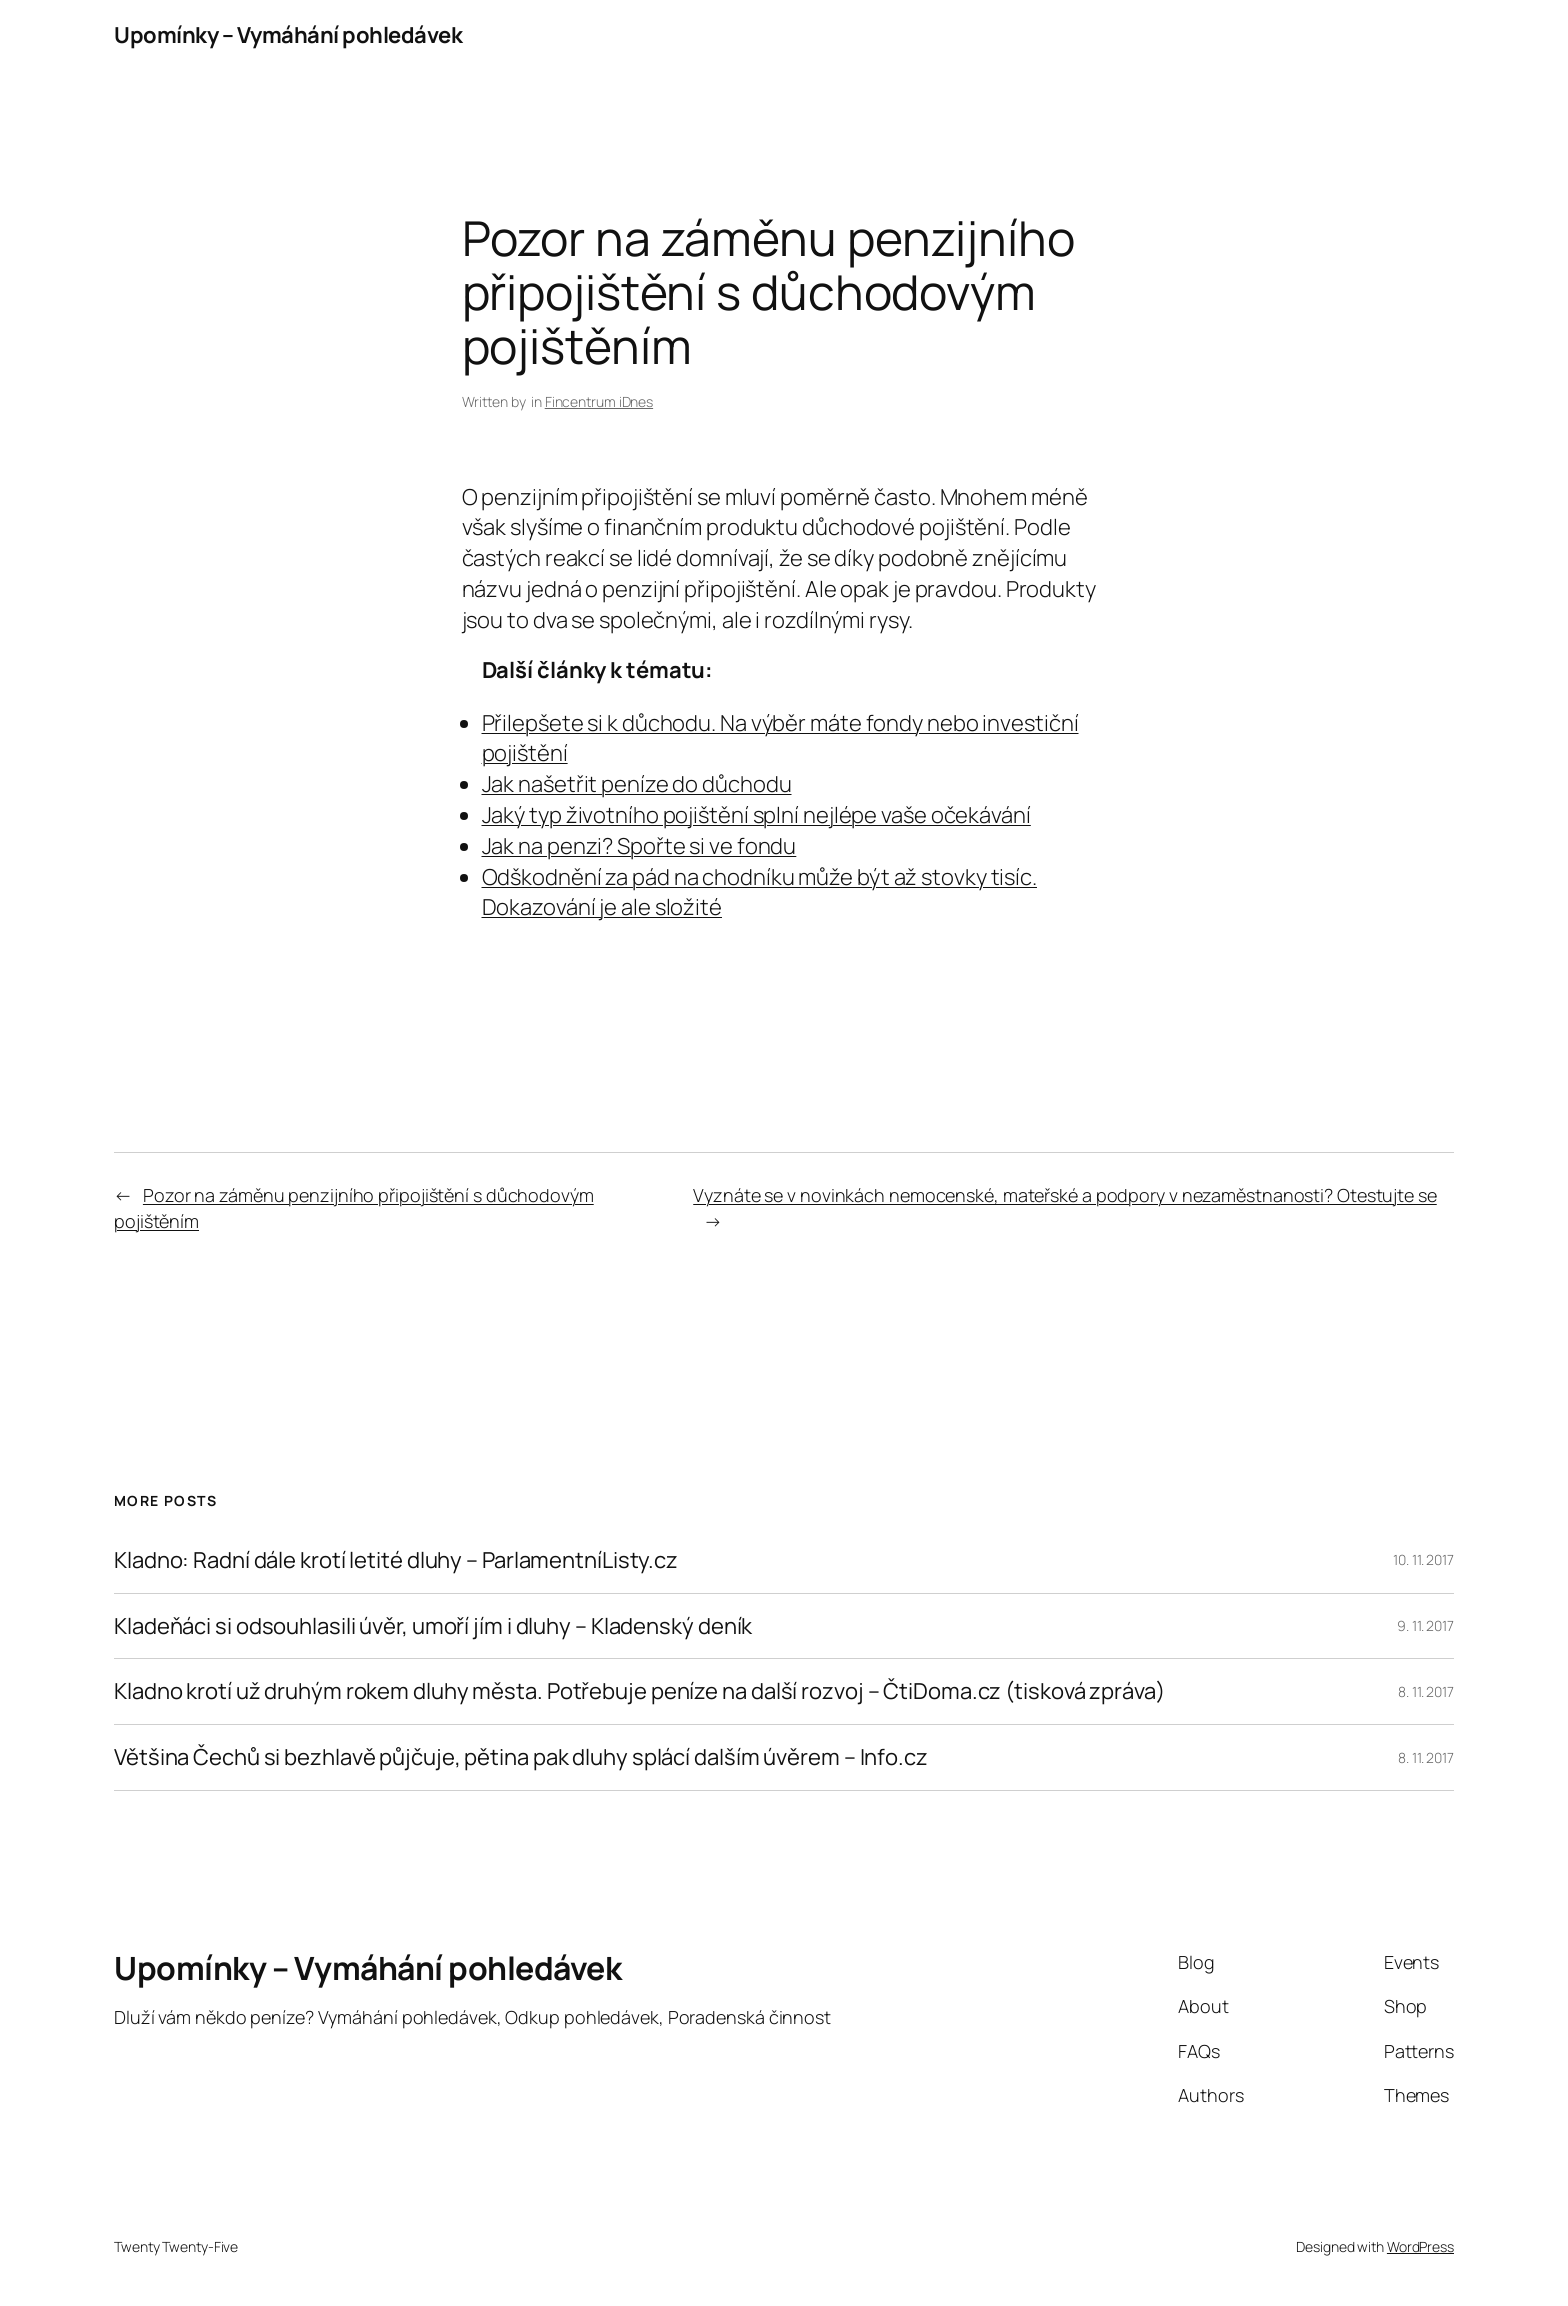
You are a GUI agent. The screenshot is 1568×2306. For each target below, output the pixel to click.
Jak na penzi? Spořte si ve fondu (639, 846)
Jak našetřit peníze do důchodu (637, 784)
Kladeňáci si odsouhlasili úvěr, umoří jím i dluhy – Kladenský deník (433, 1626)
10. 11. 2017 (1423, 1559)
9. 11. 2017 (1425, 1625)
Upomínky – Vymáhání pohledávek (288, 35)
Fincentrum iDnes (599, 401)
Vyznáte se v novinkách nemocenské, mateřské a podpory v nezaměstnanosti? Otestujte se (1065, 1195)
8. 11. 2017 (1426, 1691)
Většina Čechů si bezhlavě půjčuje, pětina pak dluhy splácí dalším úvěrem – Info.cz (521, 1757)
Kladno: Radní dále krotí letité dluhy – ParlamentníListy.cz (396, 1560)
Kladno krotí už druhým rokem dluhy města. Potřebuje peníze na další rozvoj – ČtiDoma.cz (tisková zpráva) (639, 1691)
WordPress (1420, 2246)
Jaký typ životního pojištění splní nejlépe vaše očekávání (756, 815)
